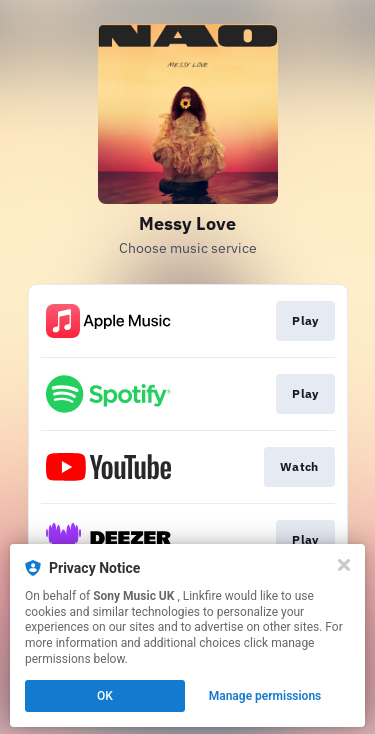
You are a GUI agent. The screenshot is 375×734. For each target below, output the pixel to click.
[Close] (344, 565)
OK (105, 696)
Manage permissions (265, 696)
